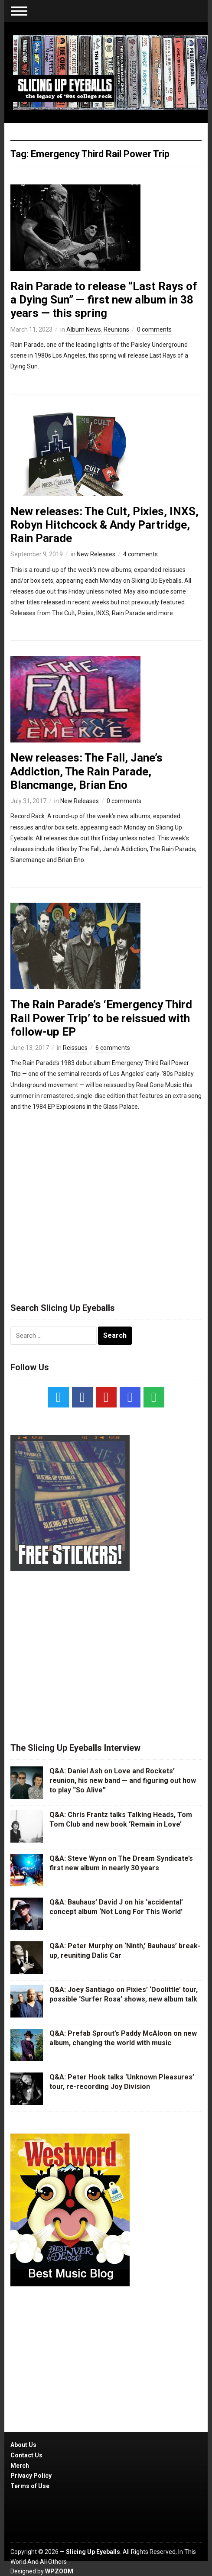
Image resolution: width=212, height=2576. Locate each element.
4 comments (140, 554)
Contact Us (26, 2455)
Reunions (116, 329)
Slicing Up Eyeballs (93, 2551)
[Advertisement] (106, 1214)
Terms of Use (29, 2485)
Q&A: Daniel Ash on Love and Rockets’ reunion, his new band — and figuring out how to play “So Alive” (122, 1781)
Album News (83, 329)
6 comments (112, 1047)
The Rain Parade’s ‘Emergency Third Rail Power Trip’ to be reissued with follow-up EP (101, 1018)
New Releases (96, 554)
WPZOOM (59, 2571)
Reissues (75, 1047)
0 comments (154, 329)
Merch (19, 2465)
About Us (23, 2444)
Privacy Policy (31, 2475)
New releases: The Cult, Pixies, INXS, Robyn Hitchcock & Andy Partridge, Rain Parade (104, 525)
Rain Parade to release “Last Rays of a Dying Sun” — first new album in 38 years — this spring (103, 300)
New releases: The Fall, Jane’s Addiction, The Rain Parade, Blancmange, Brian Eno (86, 771)
